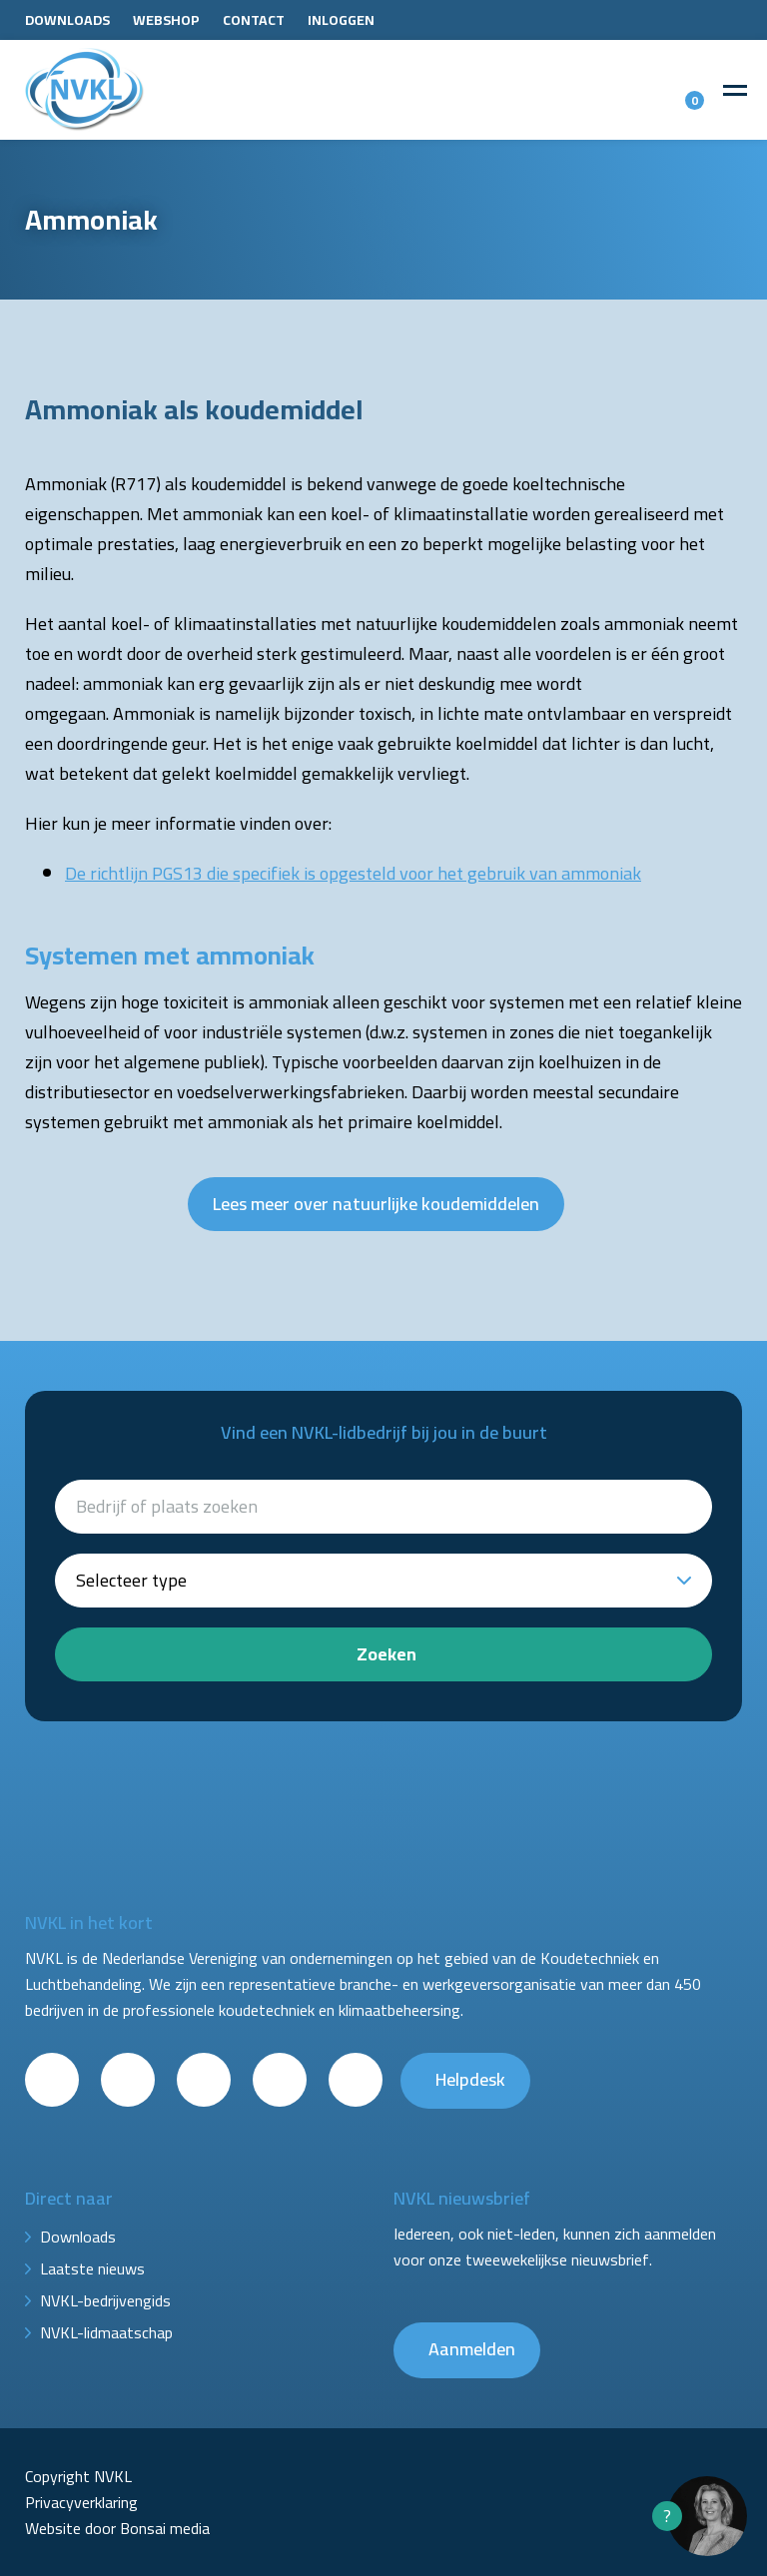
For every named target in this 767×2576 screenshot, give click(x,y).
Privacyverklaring (81, 2502)
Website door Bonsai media (117, 2528)
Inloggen (341, 20)
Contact (254, 20)
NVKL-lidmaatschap (106, 2332)
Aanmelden (471, 2348)
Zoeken (386, 1653)
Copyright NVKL (78, 2476)
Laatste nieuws (92, 2268)
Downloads (67, 20)
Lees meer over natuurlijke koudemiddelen (376, 1203)
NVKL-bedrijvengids (105, 2300)
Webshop (166, 20)
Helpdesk (470, 2079)
